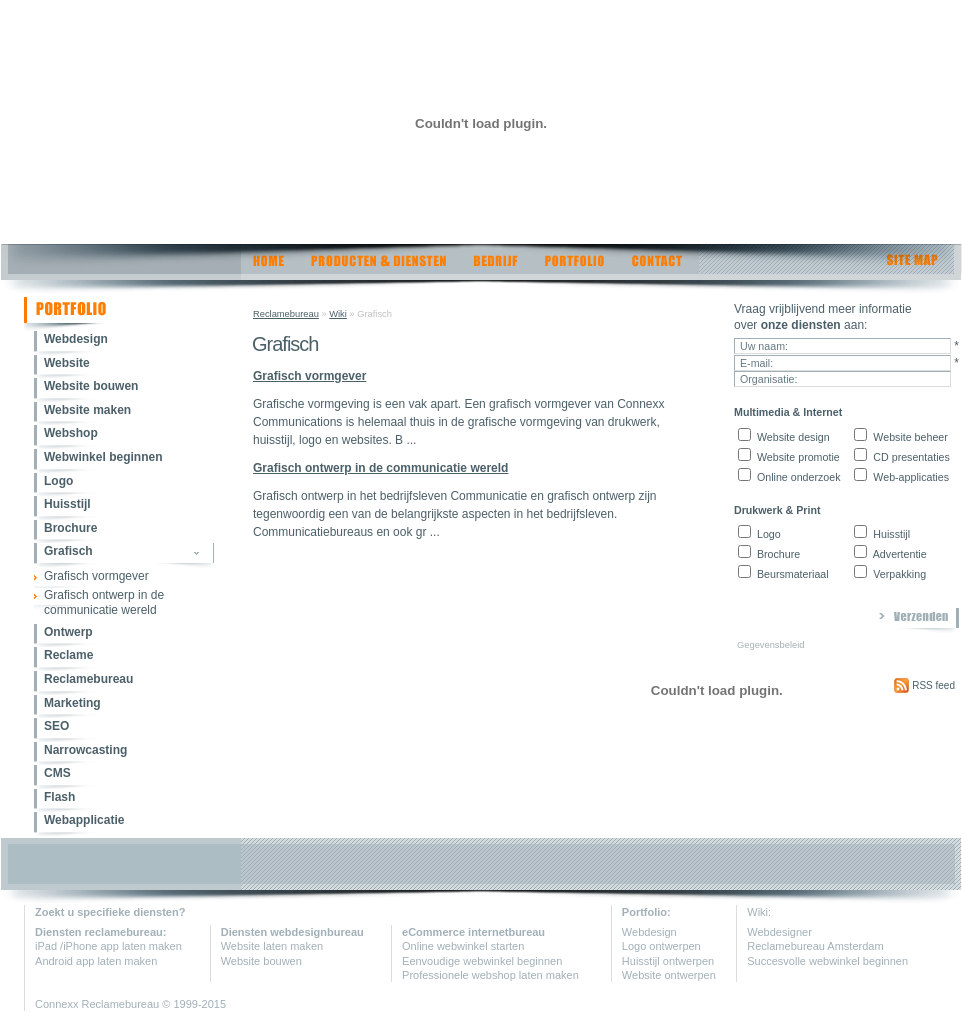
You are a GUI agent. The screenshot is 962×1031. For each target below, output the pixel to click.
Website (67, 363)
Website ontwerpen (669, 975)
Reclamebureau (88, 679)
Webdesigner (779, 932)
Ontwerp (68, 632)
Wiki (338, 314)
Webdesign (76, 339)
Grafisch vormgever (96, 576)
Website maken (87, 410)
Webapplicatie (84, 820)
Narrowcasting (85, 750)
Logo (58, 481)
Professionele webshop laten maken (490, 975)
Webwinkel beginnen (103, 457)
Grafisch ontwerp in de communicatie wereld (104, 603)
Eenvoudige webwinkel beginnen (482, 961)
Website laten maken (272, 946)
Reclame (68, 655)
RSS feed (924, 685)
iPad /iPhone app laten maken (108, 946)
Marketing (72, 703)
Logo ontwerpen (661, 946)
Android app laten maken (96, 961)
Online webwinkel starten (463, 946)
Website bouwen (91, 386)
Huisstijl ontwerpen (668, 961)
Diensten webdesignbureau (292, 932)
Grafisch (68, 551)
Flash (59, 797)
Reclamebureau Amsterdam (815, 946)
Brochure (70, 528)
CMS (57, 773)
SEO (56, 726)
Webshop (71, 433)
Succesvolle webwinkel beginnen (827, 961)
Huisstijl (67, 504)
